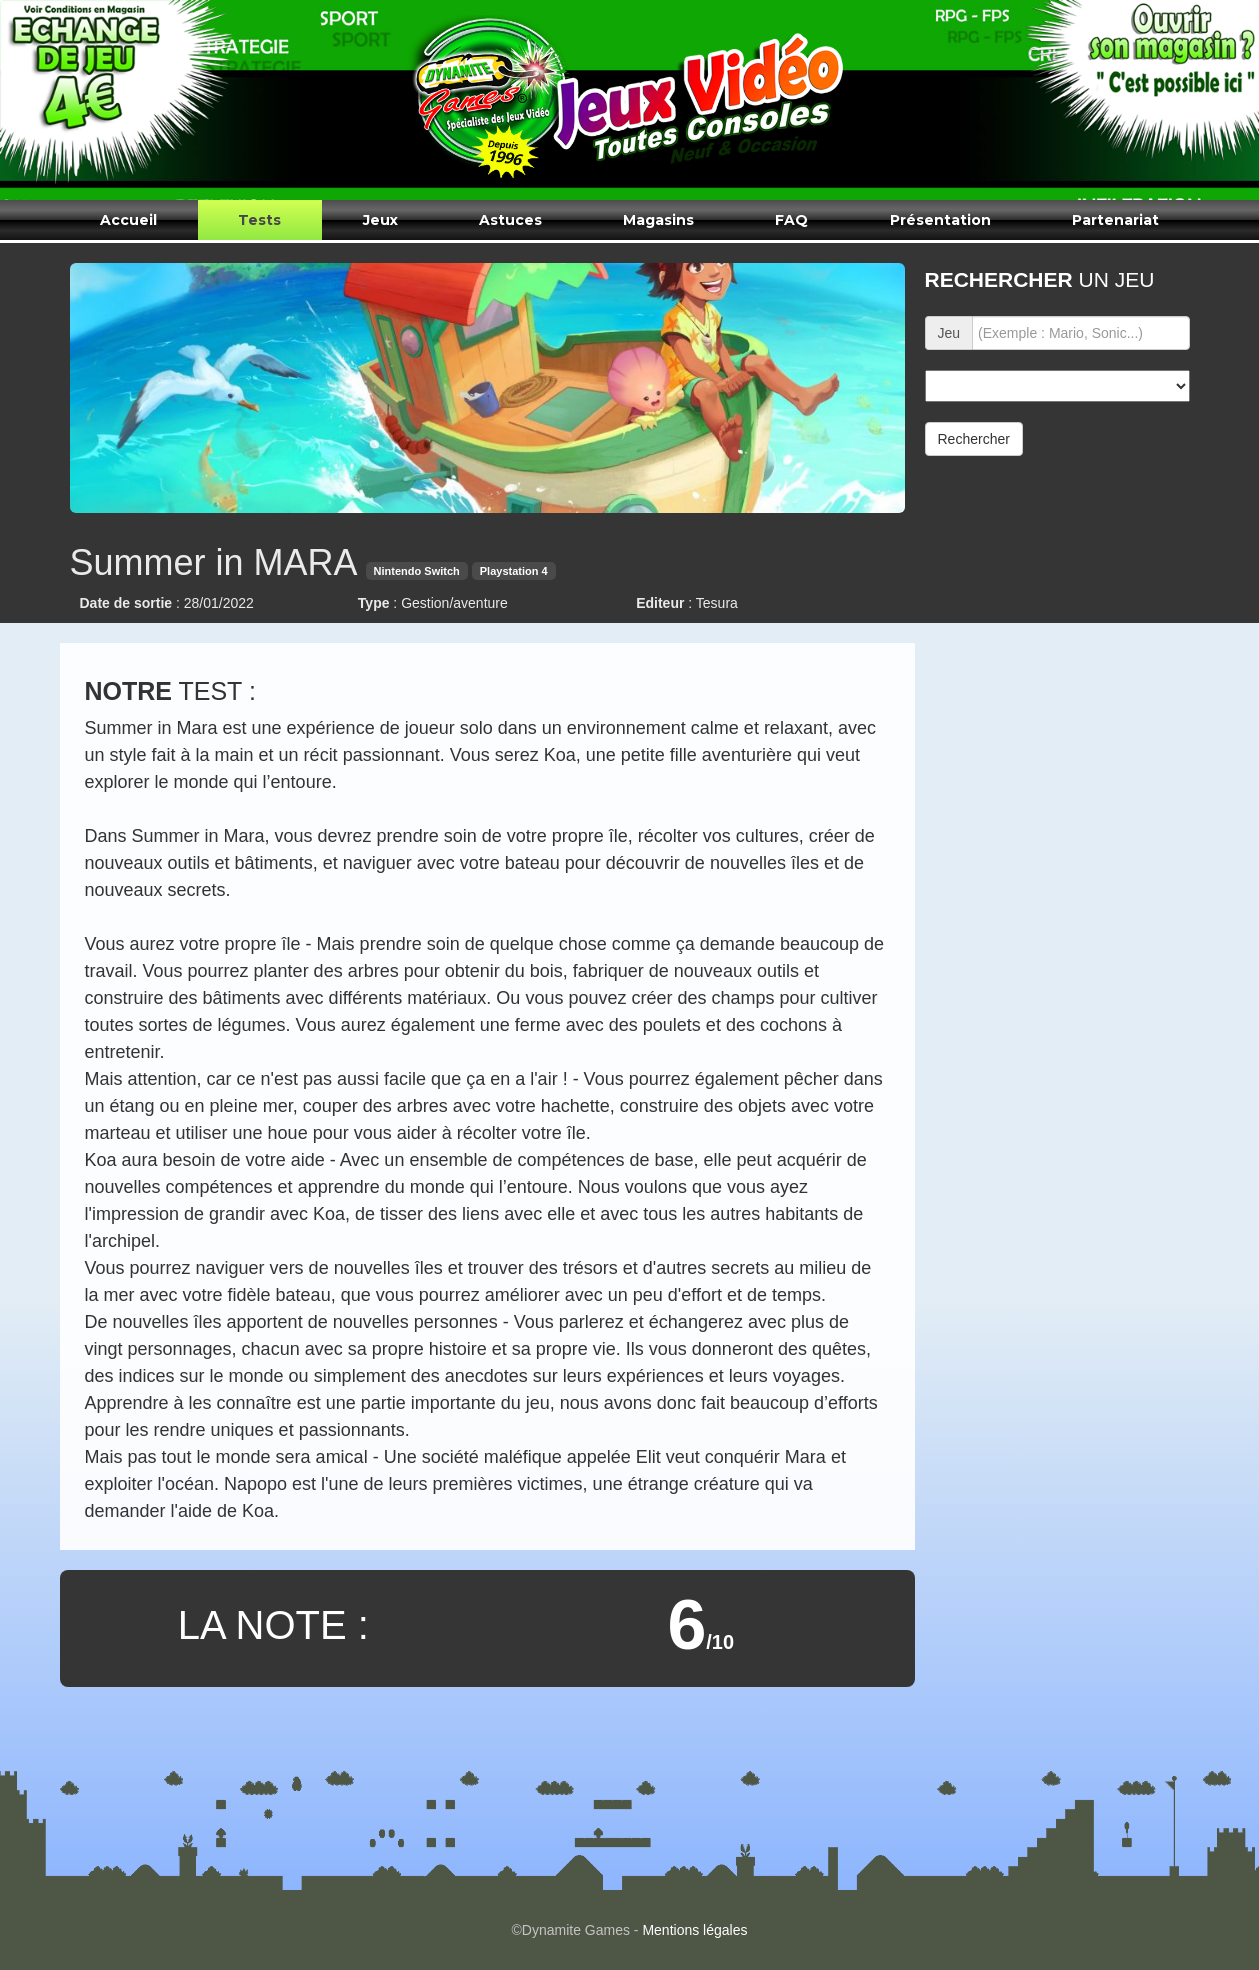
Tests (259, 220)
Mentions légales (694, 1930)
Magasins (658, 220)
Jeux (380, 220)
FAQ (791, 220)
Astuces (510, 220)
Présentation (940, 220)
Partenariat (1115, 220)
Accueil (128, 220)
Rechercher (974, 439)
